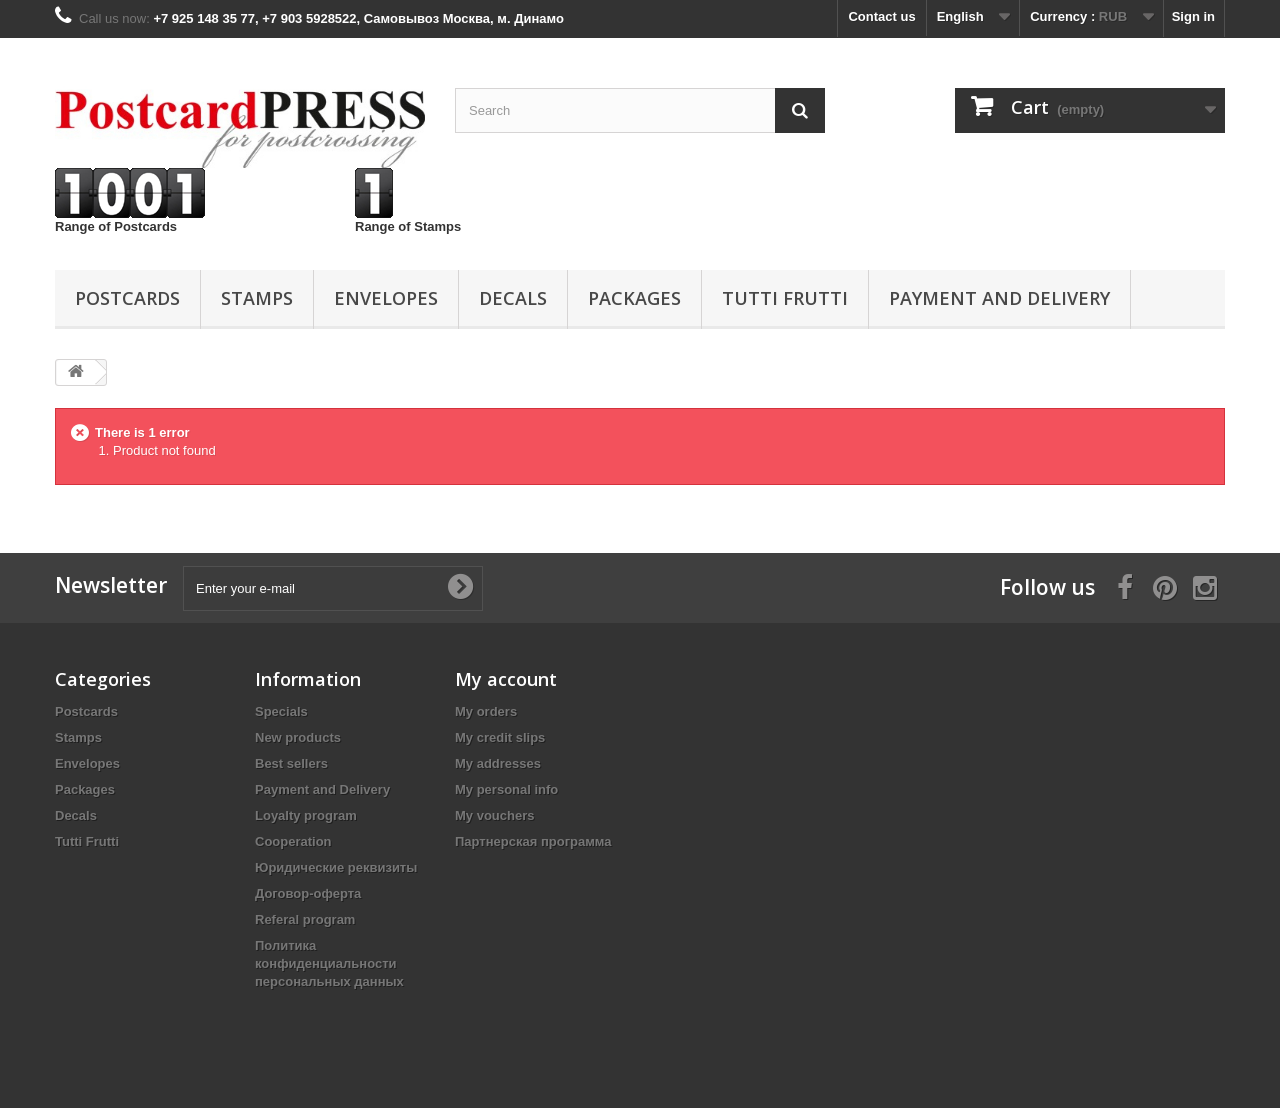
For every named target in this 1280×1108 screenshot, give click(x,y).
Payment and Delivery (999, 298)
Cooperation (293, 841)
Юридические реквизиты (336, 867)
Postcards (127, 298)
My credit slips (500, 737)
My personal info (506, 789)
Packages (634, 298)
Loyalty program (306, 815)
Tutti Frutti (785, 298)
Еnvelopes (386, 298)
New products (298, 737)
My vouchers (494, 815)
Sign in (1193, 16)
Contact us (881, 16)
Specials (281, 711)
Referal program (305, 919)
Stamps (257, 298)
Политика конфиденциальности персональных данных (329, 963)
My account (506, 679)
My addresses (498, 763)
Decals (513, 298)
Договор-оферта (308, 893)
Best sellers (291, 763)
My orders (486, 711)
